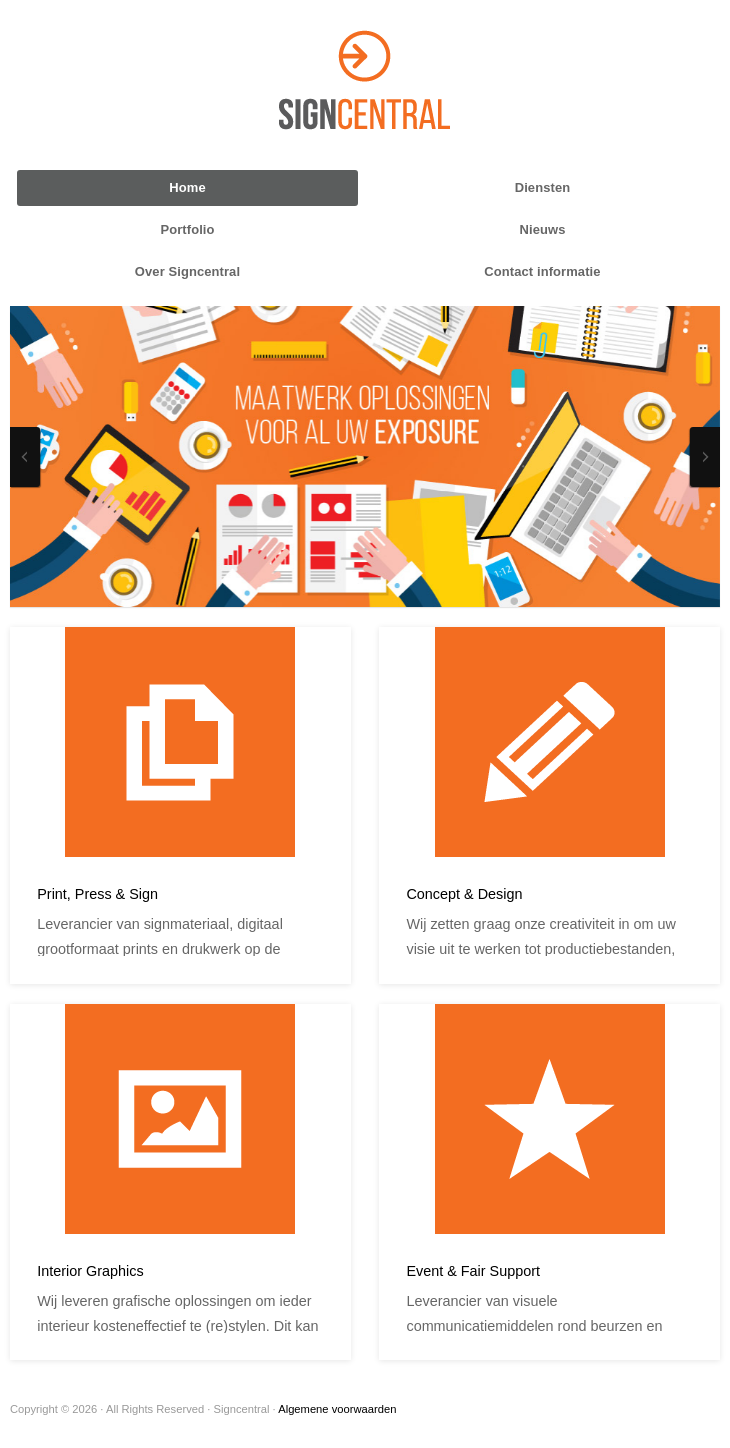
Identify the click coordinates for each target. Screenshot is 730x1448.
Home (187, 187)
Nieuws (543, 229)
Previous (25, 457)
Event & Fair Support (473, 1271)
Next (705, 457)
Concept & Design (464, 894)
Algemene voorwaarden (337, 1409)
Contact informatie (542, 271)
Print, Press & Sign (97, 894)
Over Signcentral (187, 271)
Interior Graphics (90, 1271)
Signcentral (365, 80)
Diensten (543, 187)
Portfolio (187, 229)
